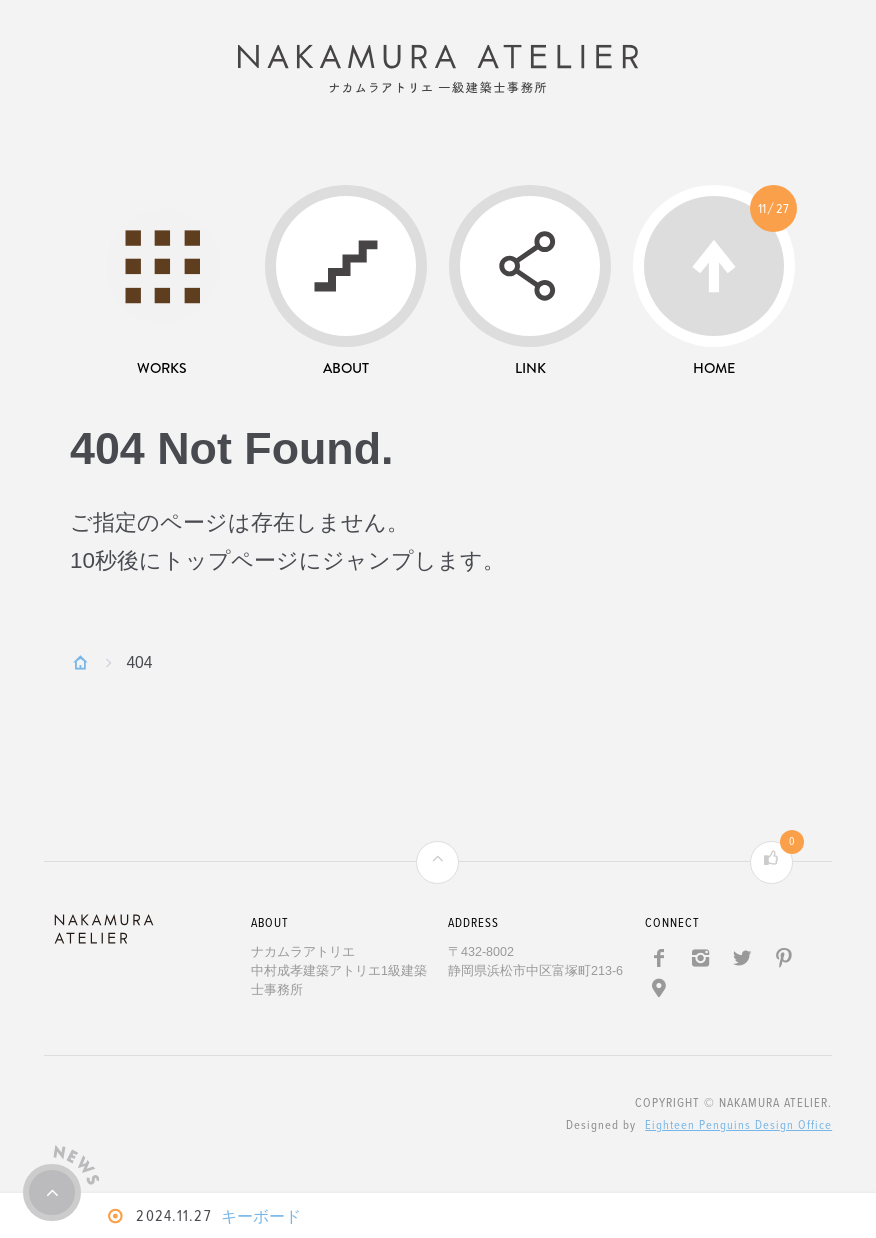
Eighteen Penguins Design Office (738, 1132)
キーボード (268, 1216)
